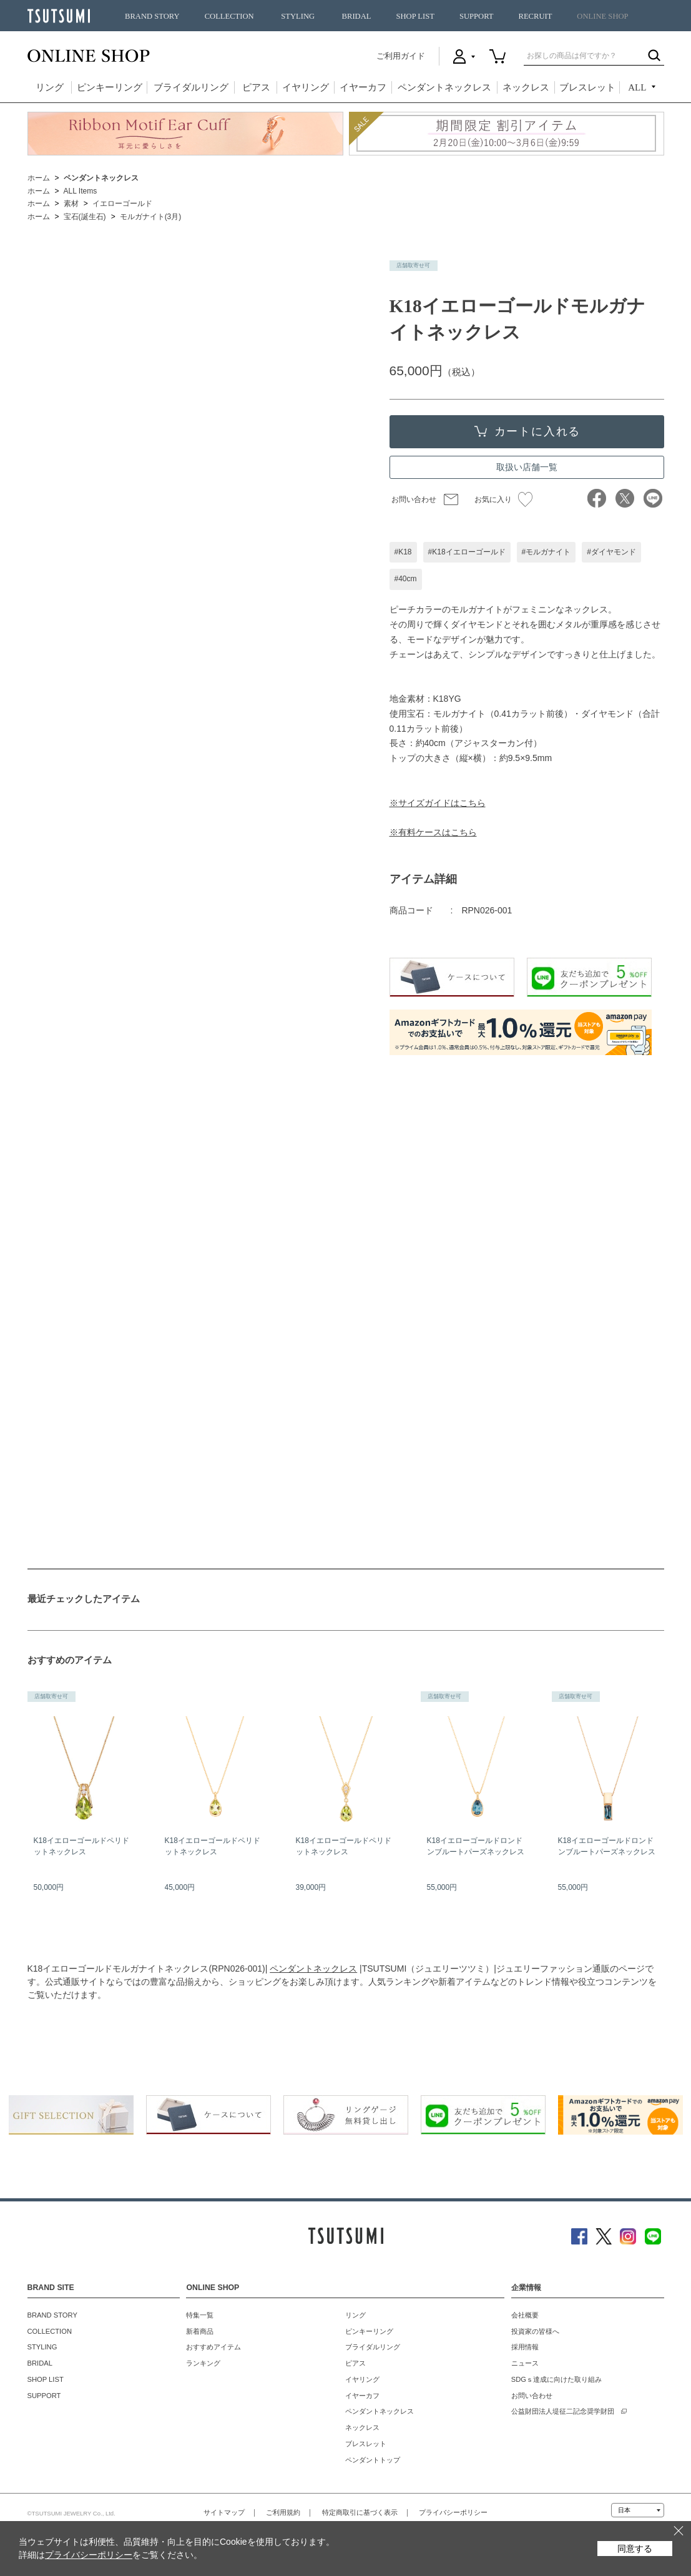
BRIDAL (356, 16)
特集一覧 (199, 2315)
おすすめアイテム (213, 2347)
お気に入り (503, 499)
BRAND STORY (152, 16)
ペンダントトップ (372, 2460)
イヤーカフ (363, 87)
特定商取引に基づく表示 (360, 2512)
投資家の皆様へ (535, 2331)
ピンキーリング (109, 87)
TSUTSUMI (58, 16)
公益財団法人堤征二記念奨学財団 (562, 2411)
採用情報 (525, 2347)
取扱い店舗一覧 (526, 467)
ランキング (203, 2363)
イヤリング (305, 87)
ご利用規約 (283, 2512)
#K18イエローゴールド (467, 552)
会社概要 (525, 2315)
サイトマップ (224, 2512)
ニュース (525, 2363)
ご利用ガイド (400, 56)
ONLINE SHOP (602, 16)
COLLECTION (229, 16)
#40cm (406, 578)
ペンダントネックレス (444, 87)
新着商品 (199, 2331)
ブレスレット (587, 87)
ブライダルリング (191, 87)
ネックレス (525, 87)
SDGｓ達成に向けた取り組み (556, 2379)
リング (50, 87)
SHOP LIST (415, 16)
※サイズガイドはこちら (438, 803)
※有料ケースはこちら (433, 832)
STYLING (298, 16)
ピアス (256, 87)
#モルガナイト (546, 552)
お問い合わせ (413, 499)
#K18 (403, 552)
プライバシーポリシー (453, 2512)
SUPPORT (476, 16)
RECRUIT (535, 16)
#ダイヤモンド (611, 552)
